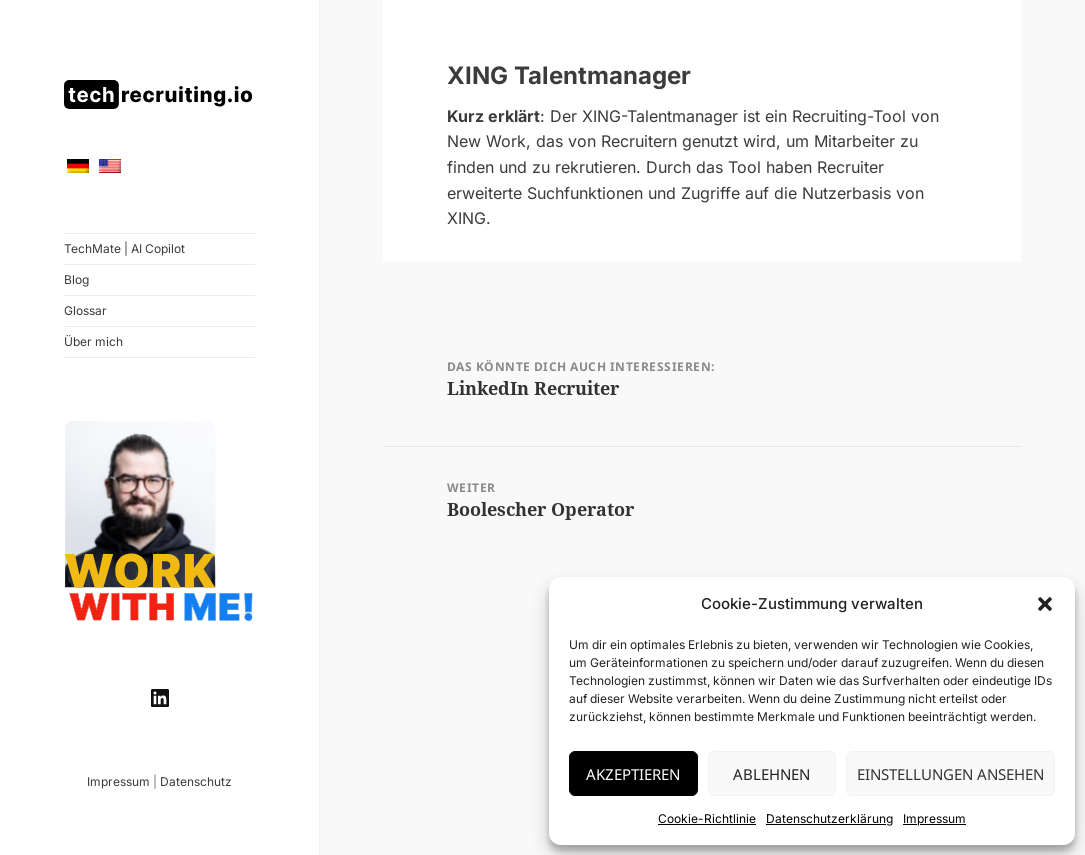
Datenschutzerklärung (829, 818)
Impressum (934, 818)
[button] (1045, 604)
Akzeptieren (633, 774)
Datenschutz (196, 781)
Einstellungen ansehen (950, 774)
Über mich (93, 341)
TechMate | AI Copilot (124, 248)
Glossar (85, 310)
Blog (76, 279)
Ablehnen (771, 774)
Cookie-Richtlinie (707, 818)
